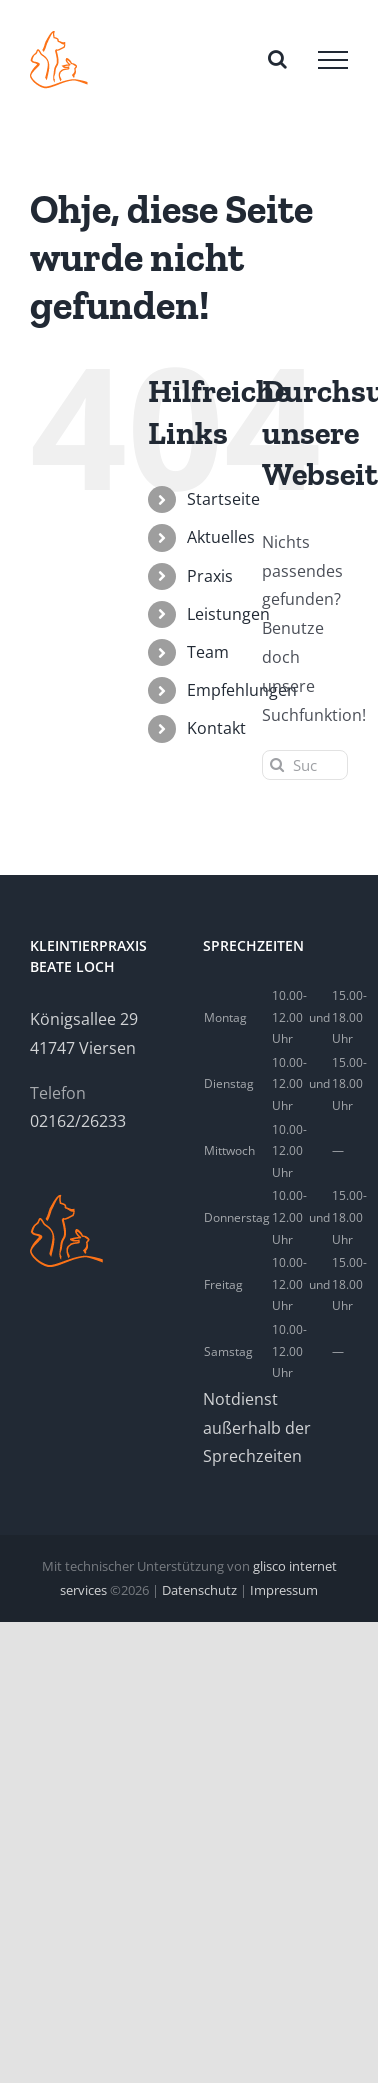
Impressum (284, 1590)
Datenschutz (199, 1590)
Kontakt (216, 728)
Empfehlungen (242, 690)
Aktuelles (221, 537)
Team (208, 652)
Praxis (210, 576)
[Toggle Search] (277, 59)
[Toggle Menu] (333, 60)
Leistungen (228, 614)
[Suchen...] (305, 765)
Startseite (223, 499)
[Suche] (277, 765)
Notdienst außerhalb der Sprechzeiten (257, 1428)
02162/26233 (78, 1121)
